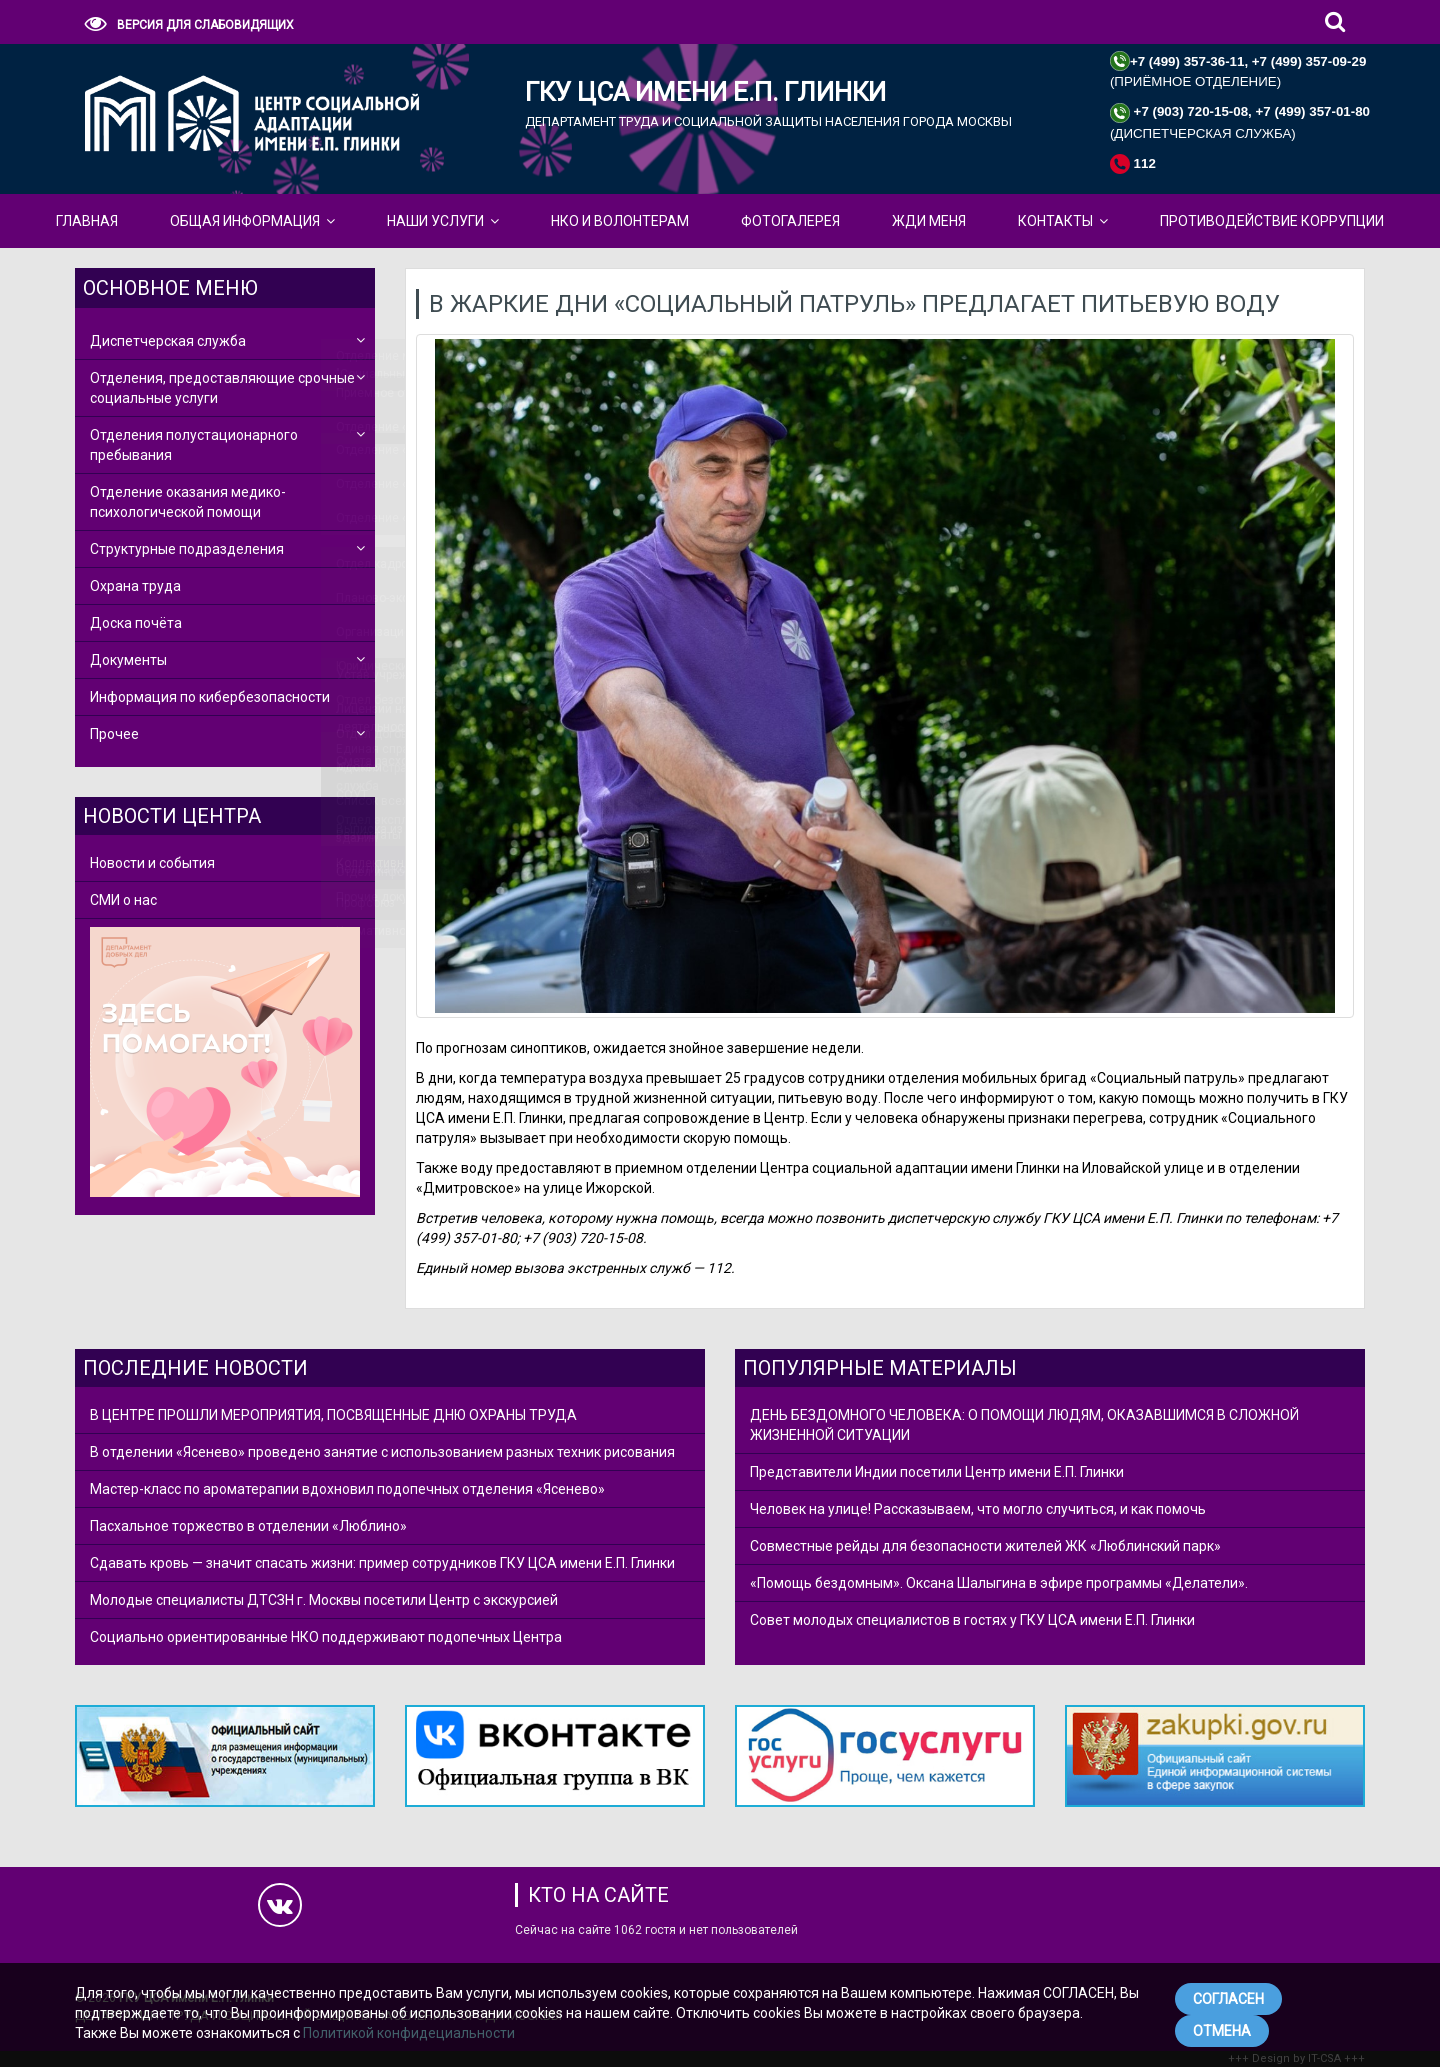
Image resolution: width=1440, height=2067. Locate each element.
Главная (87, 221)
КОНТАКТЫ (1055, 221)
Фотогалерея (790, 221)
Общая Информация (245, 221)
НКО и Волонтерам (620, 221)
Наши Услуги (435, 221)
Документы (128, 660)
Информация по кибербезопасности (210, 697)
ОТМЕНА (1222, 2031)
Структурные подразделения (187, 549)
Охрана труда (135, 586)
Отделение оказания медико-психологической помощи (188, 502)
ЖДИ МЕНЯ (929, 221)
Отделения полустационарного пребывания (194, 445)
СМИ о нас (123, 900)
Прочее (114, 734)
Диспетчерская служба (168, 341)
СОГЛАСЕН (1228, 1999)
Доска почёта (136, 623)
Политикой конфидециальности (409, 2033)
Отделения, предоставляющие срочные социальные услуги (222, 388)
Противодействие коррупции (1272, 221)
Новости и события (152, 863)
